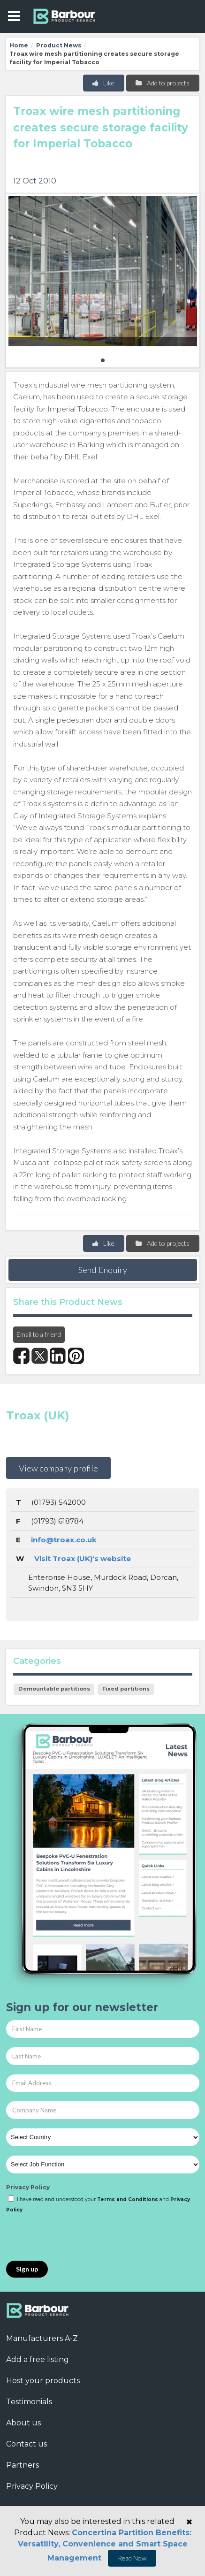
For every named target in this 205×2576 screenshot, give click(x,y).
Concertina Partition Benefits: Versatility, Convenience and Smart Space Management (104, 2545)
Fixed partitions (126, 1688)
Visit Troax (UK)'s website (82, 1558)
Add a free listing (37, 2359)
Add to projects (162, 83)
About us (23, 2422)
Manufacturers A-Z (42, 2338)
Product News (58, 45)
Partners (22, 2465)
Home (18, 45)
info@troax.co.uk (64, 1539)
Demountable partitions (54, 1688)
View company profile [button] (58, 1468)
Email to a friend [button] (38, 1334)
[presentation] (77, 2237)
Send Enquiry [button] (102, 1270)
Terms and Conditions (127, 2199)
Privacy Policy (28, 2187)
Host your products (43, 2380)
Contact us (26, 2443)
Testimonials (29, 2401)
